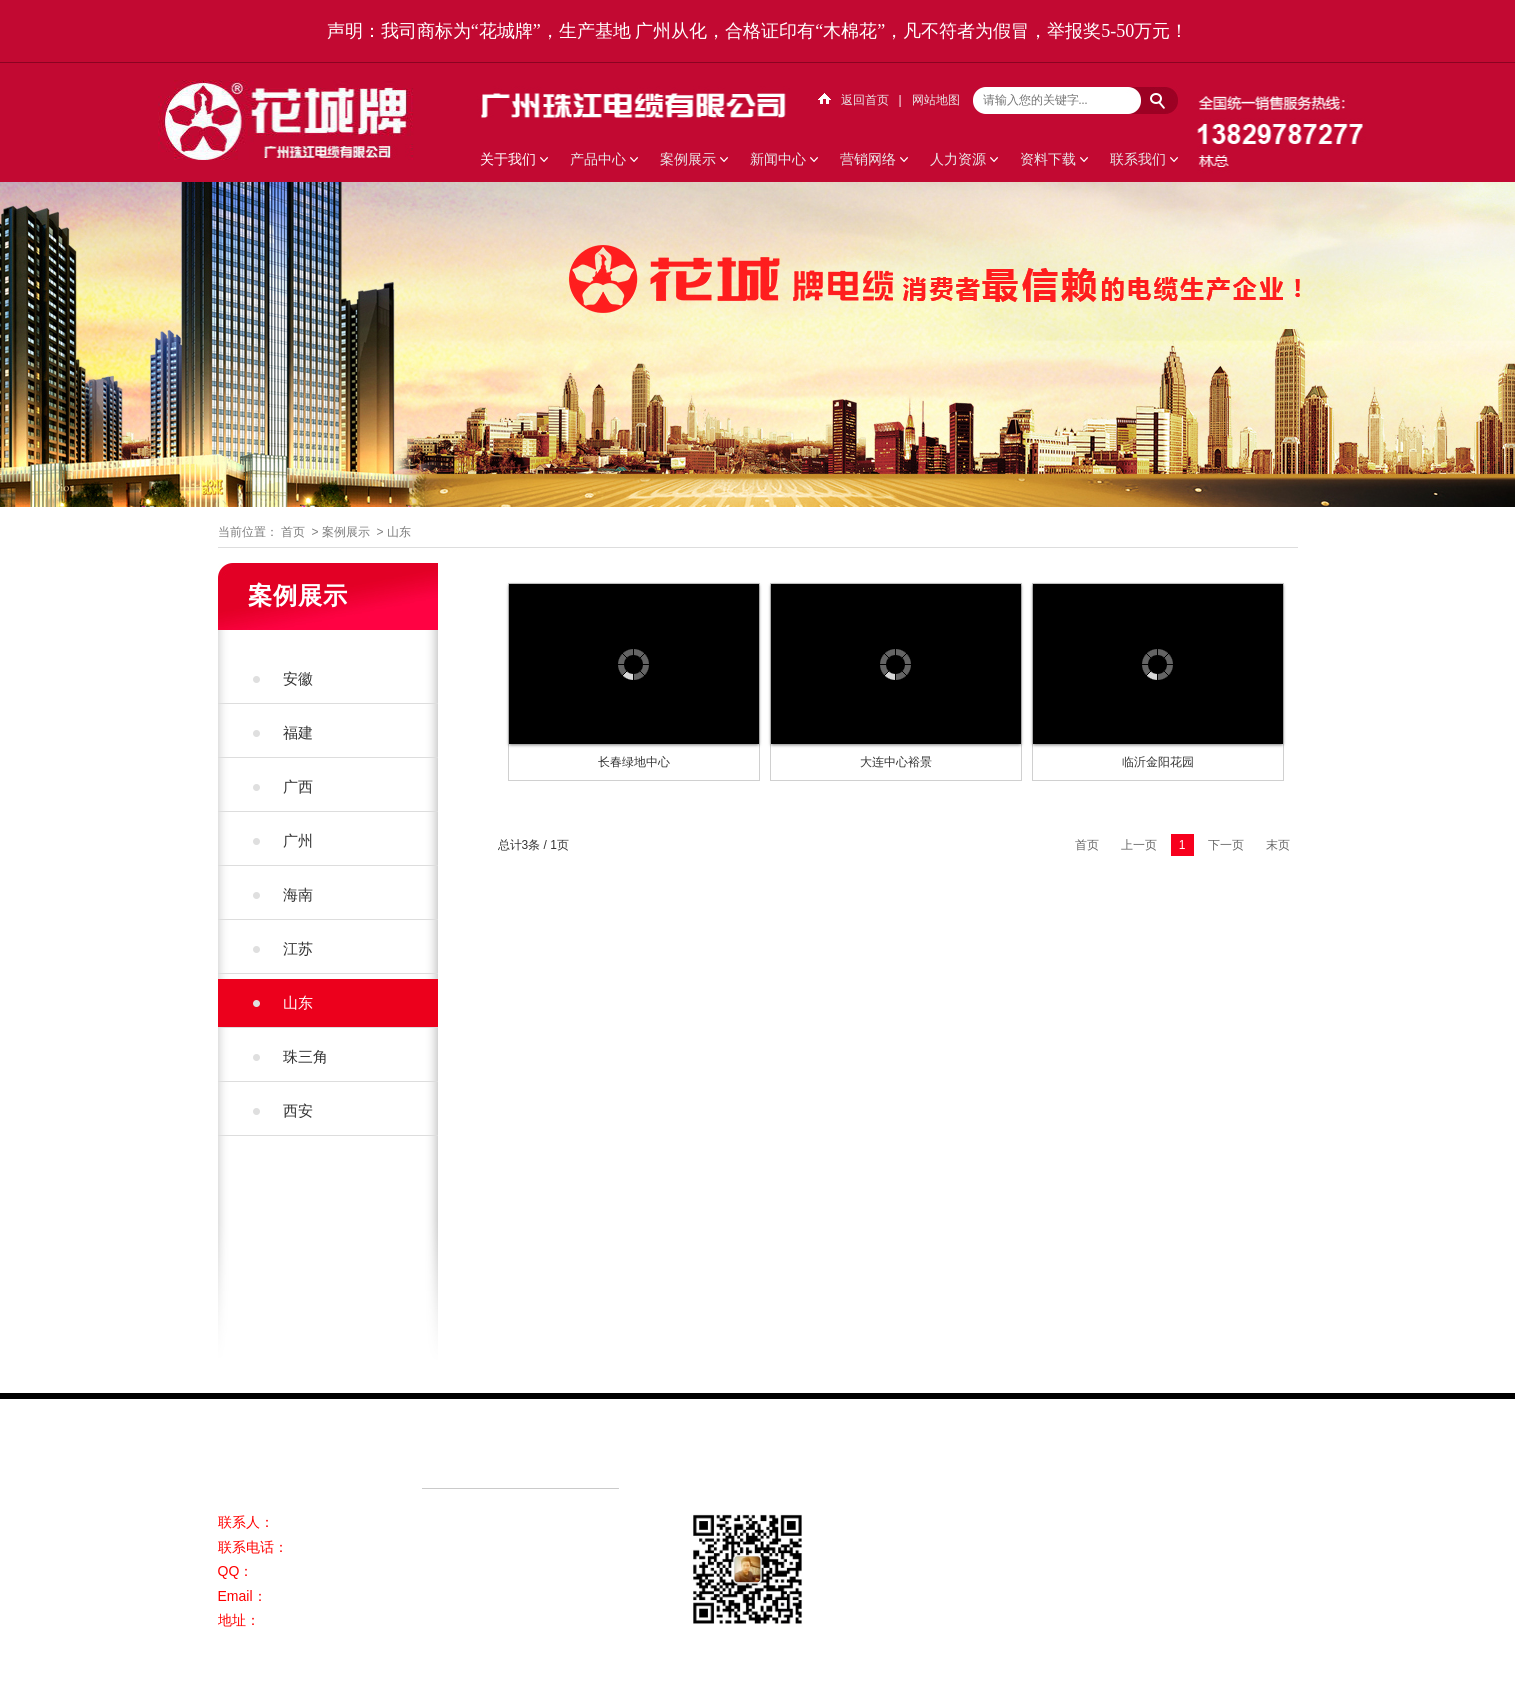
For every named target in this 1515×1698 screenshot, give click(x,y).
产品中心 (598, 159)
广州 (298, 840)
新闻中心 (778, 159)
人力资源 (958, 159)
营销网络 (868, 159)
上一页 (1139, 845)
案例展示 (688, 159)
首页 (293, 532)
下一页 (1226, 845)
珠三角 (305, 1056)
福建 (298, 732)
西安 (298, 1110)
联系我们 (1138, 159)
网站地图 (936, 100)
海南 (298, 894)
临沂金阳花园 (1158, 762)
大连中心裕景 (896, 762)
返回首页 (865, 100)
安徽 (298, 678)
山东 (399, 532)
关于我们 (508, 159)
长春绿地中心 (634, 762)
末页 (1278, 845)
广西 (298, 786)
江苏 (298, 948)
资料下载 (1048, 159)
